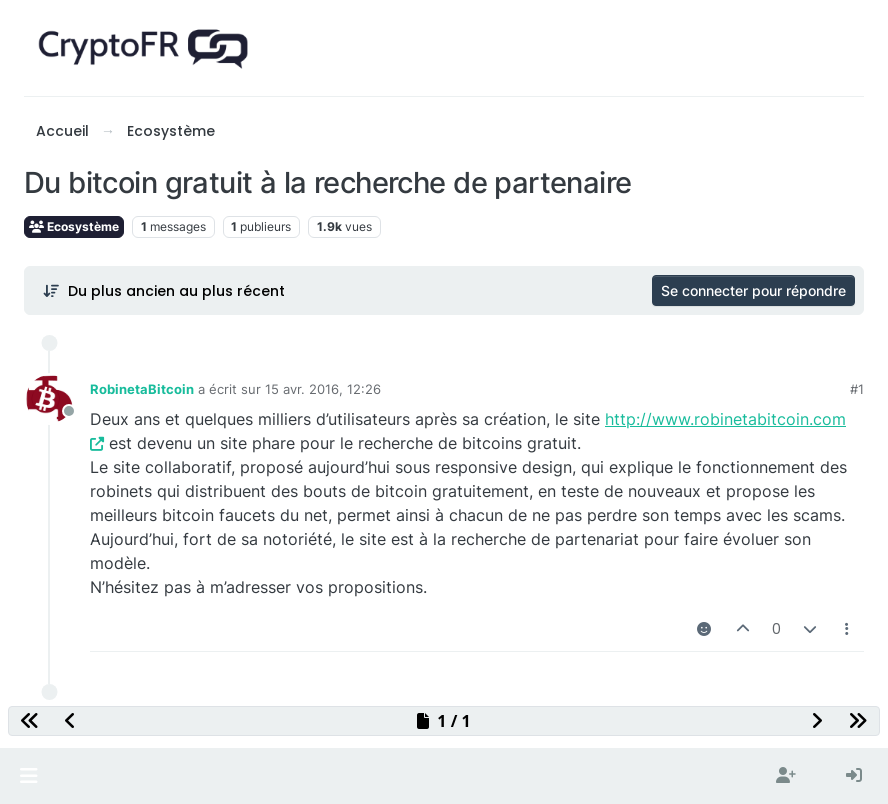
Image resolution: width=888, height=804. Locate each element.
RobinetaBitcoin (142, 389)
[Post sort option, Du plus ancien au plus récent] (163, 291)
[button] (28, 776)
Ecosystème (74, 226)
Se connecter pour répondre (753, 290)
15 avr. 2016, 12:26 (323, 389)
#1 (857, 389)
